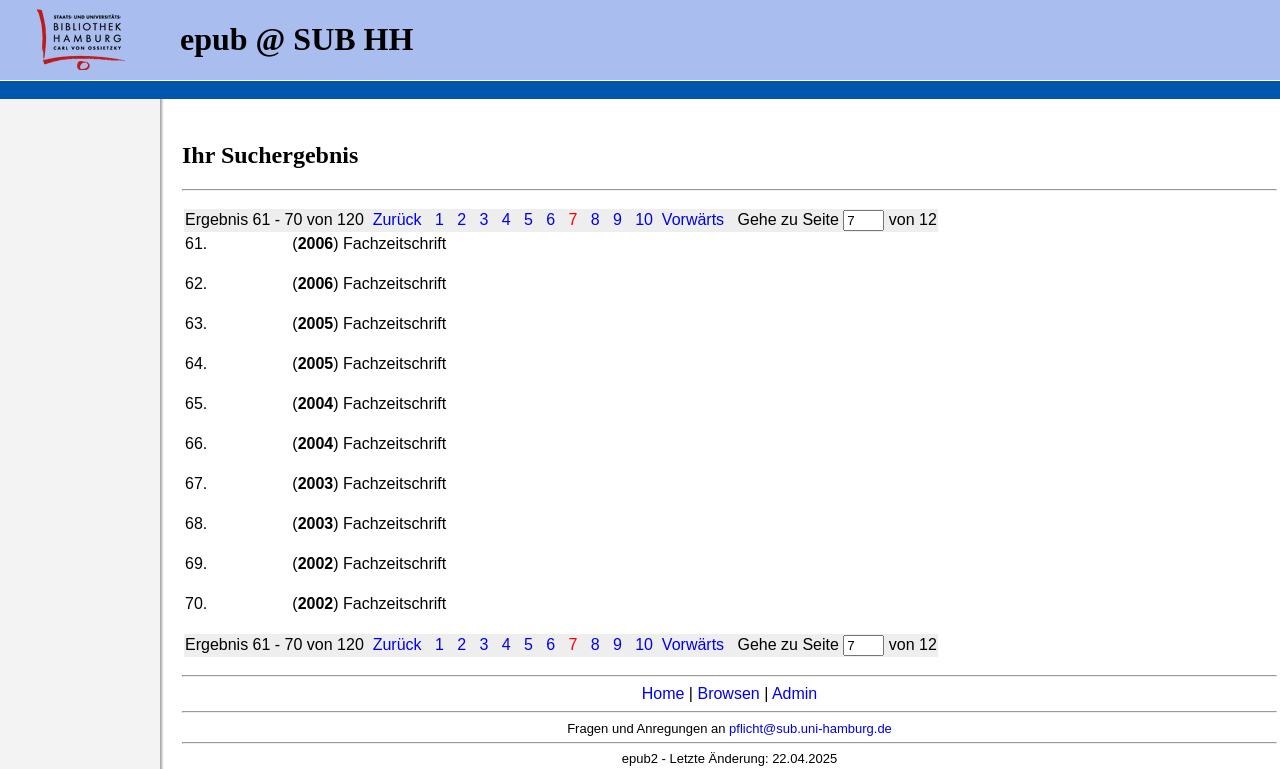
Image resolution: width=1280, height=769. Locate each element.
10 (644, 219)
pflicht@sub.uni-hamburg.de (810, 728)
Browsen (728, 693)
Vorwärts (693, 219)
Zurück (397, 219)
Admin (794, 693)
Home (663, 693)
